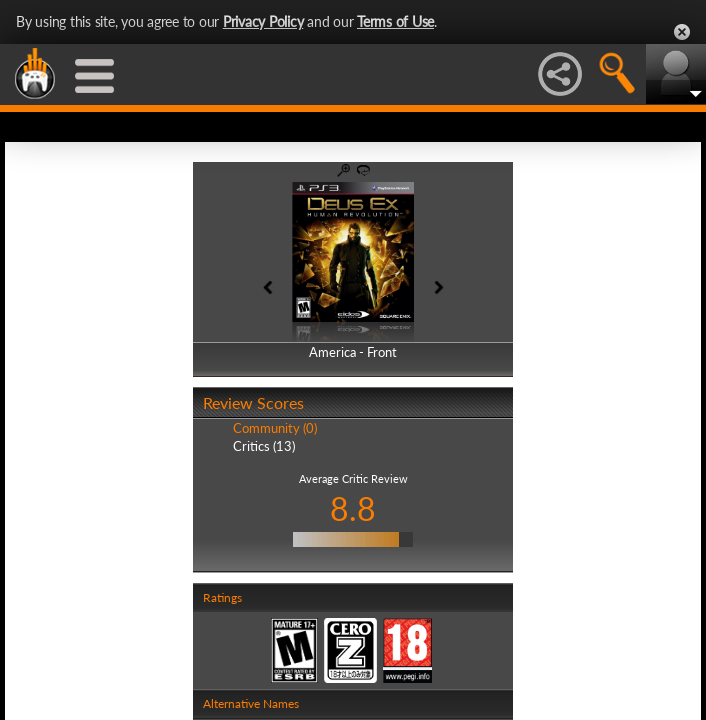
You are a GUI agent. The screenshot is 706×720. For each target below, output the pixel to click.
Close (682, 32)
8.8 (353, 508)
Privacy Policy (263, 21)
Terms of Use (395, 21)
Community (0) (275, 428)
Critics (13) (264, 446)
